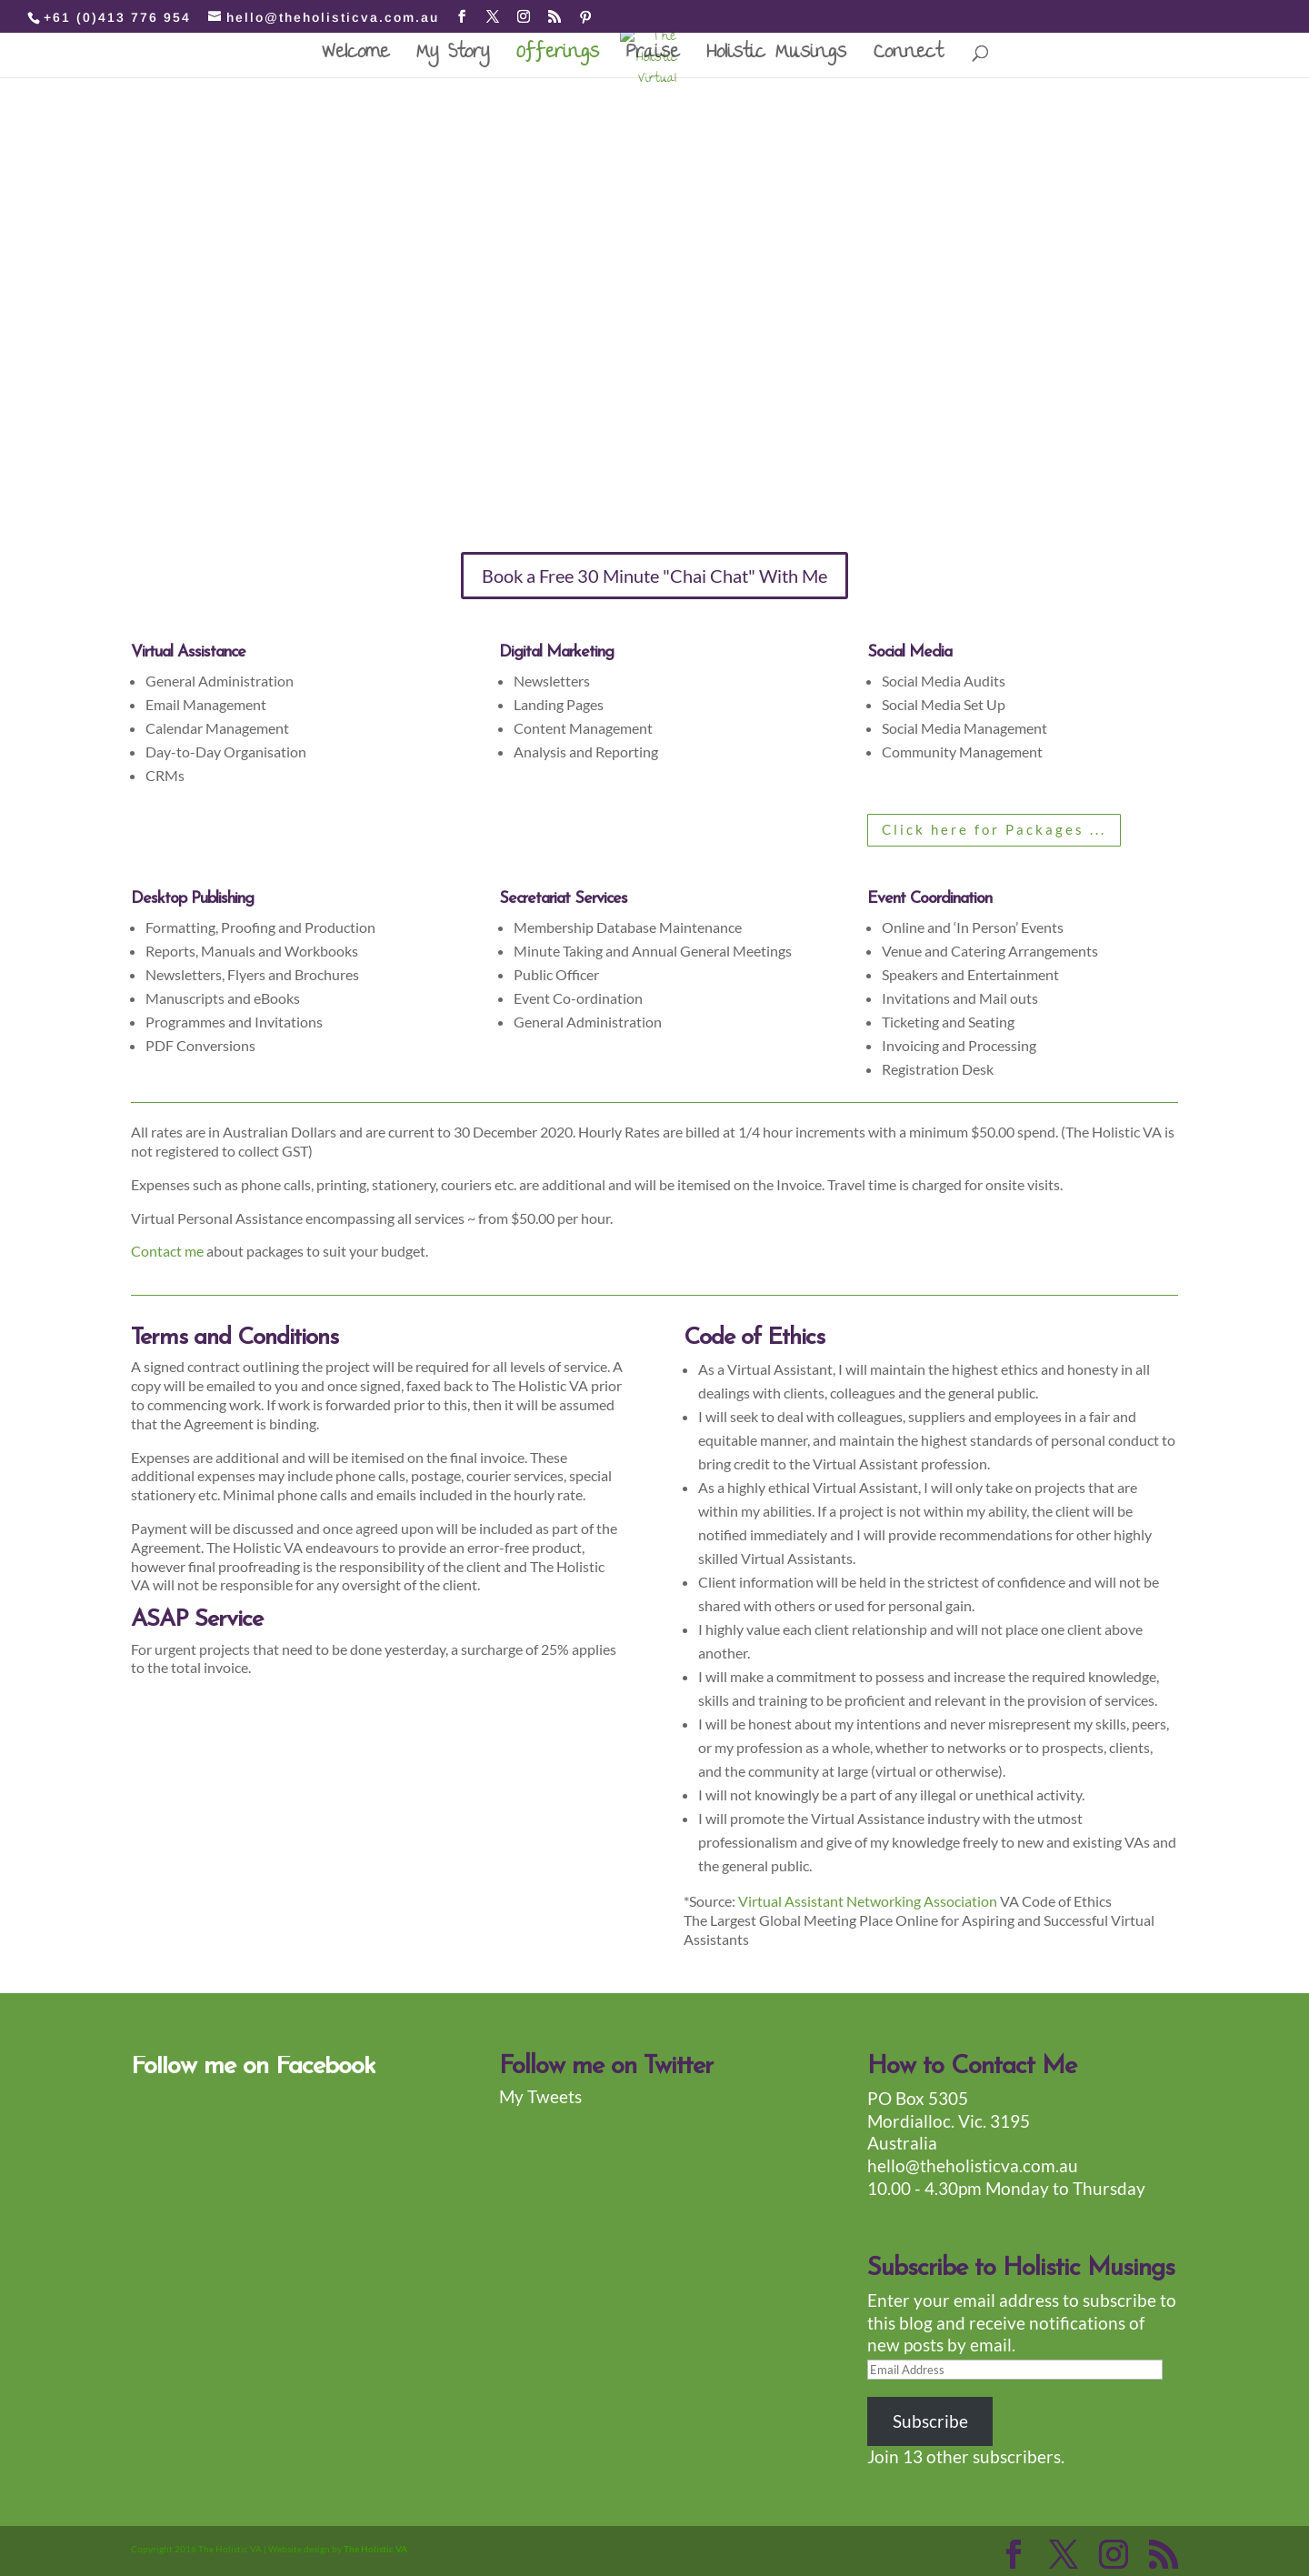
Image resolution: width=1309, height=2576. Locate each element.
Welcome (355, 59)
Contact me (167, 1250)
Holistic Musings (776, 59)
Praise (652, 59)
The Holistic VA (375, 2548)
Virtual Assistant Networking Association (869, 1900)
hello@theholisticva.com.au (972, 2165)
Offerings (557, 59)
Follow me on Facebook (253, 2067)
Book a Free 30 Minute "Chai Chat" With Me (654, 575)
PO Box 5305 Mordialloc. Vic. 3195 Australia (948, 2120)
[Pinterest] (586, 17)
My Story (452, 59)
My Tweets (540, 2096)
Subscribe (930, 2421)
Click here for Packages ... (994, 829)
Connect (908, 59)
